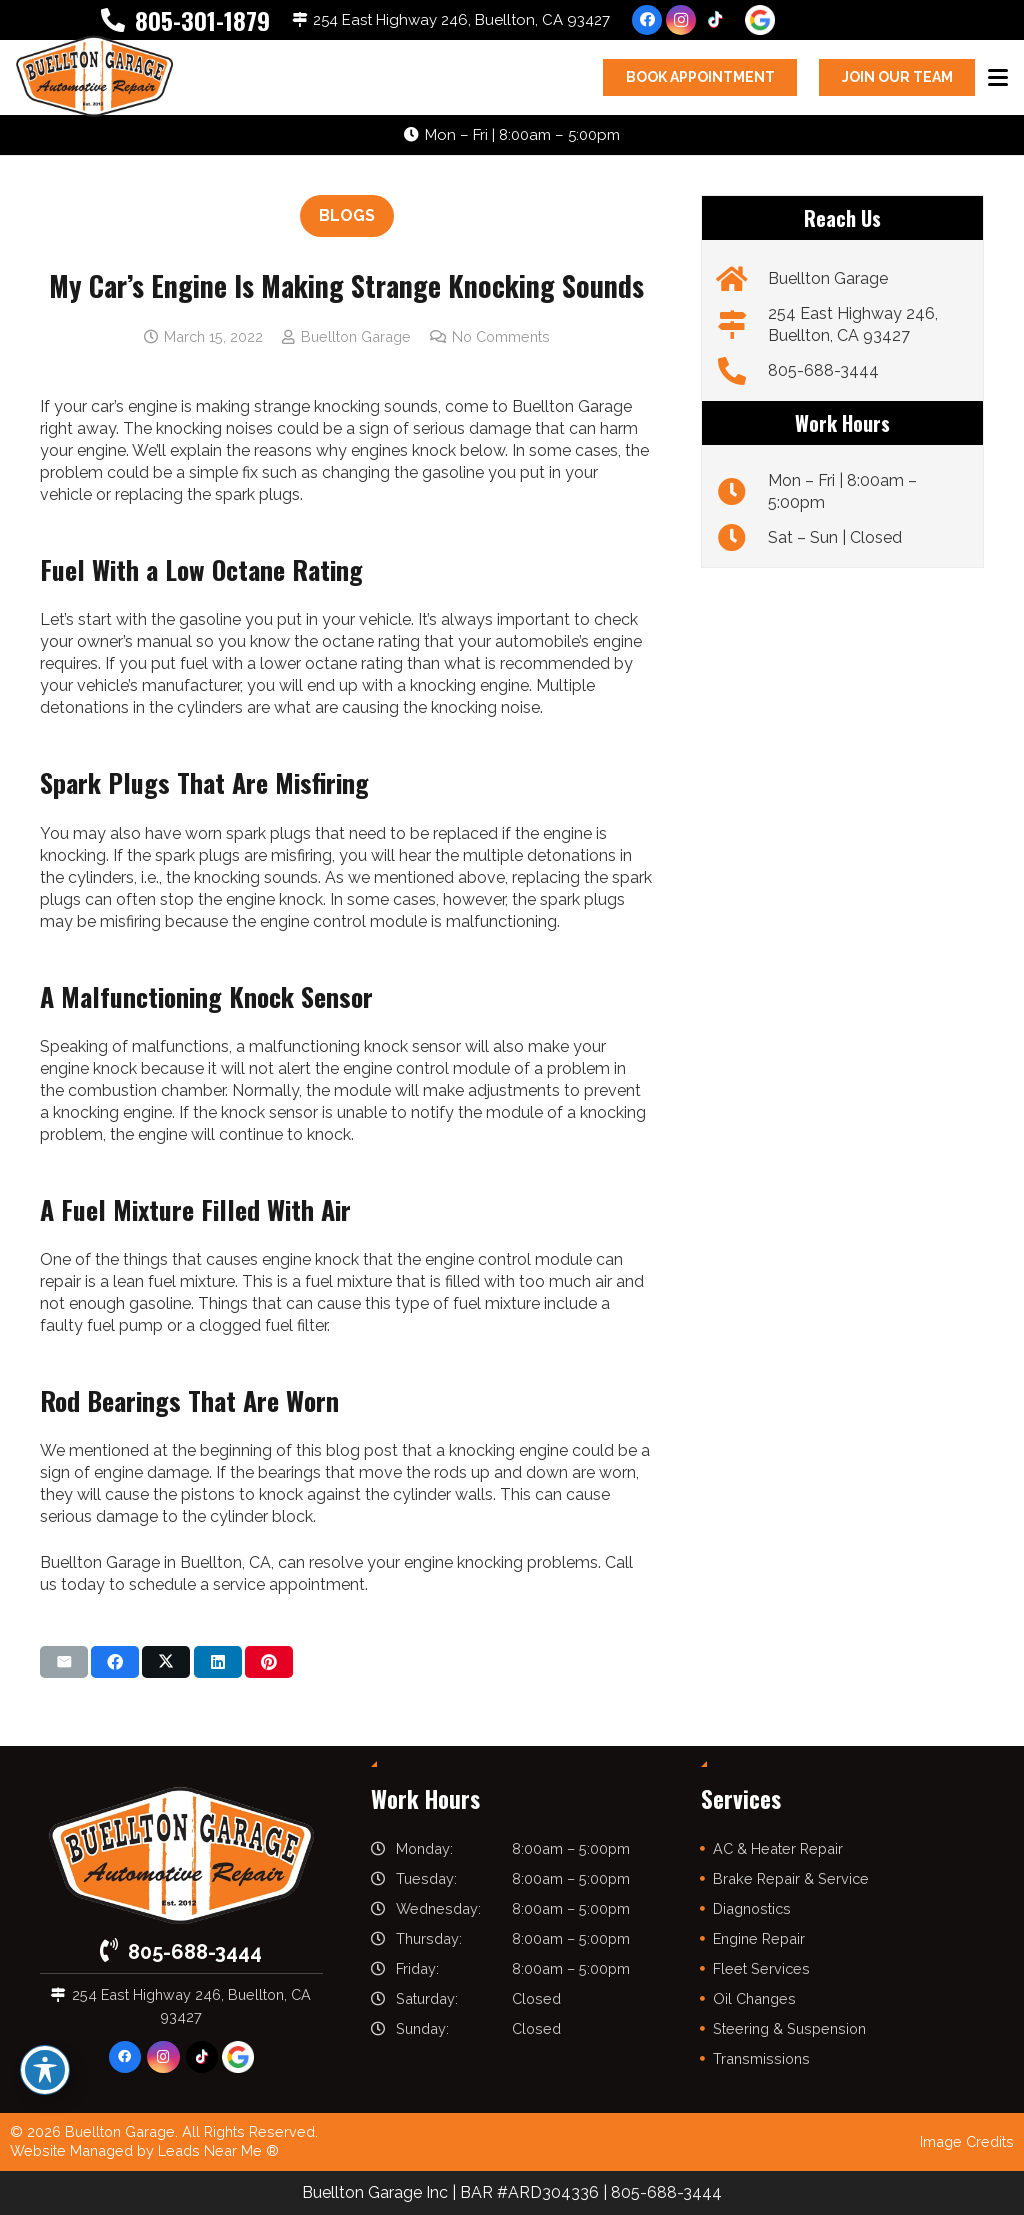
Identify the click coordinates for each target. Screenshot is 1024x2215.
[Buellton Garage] (742, 279)
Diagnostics (752, 1908)
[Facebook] (647, 20)
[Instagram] (681, 20)
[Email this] (64, 1662)
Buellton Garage (356, 336)
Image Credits (967, 2141)
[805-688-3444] (742, 371)
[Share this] (115, 1662)
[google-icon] (760, 20)
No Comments (501, 336)
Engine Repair (759, 1938)
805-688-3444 (823, 370)
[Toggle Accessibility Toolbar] (45, 2070)
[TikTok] (715, 20)
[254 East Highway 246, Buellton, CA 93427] (742, 325)
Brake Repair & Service (791, 1878)
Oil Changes (754, 1998)
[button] (998, 78)
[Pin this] (269, 1662)
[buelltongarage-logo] (94, 77)
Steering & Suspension (789, 2028)
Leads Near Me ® (218, 2150)
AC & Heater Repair (778, 1848)
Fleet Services (761, 1968)
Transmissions (761, 2058)
